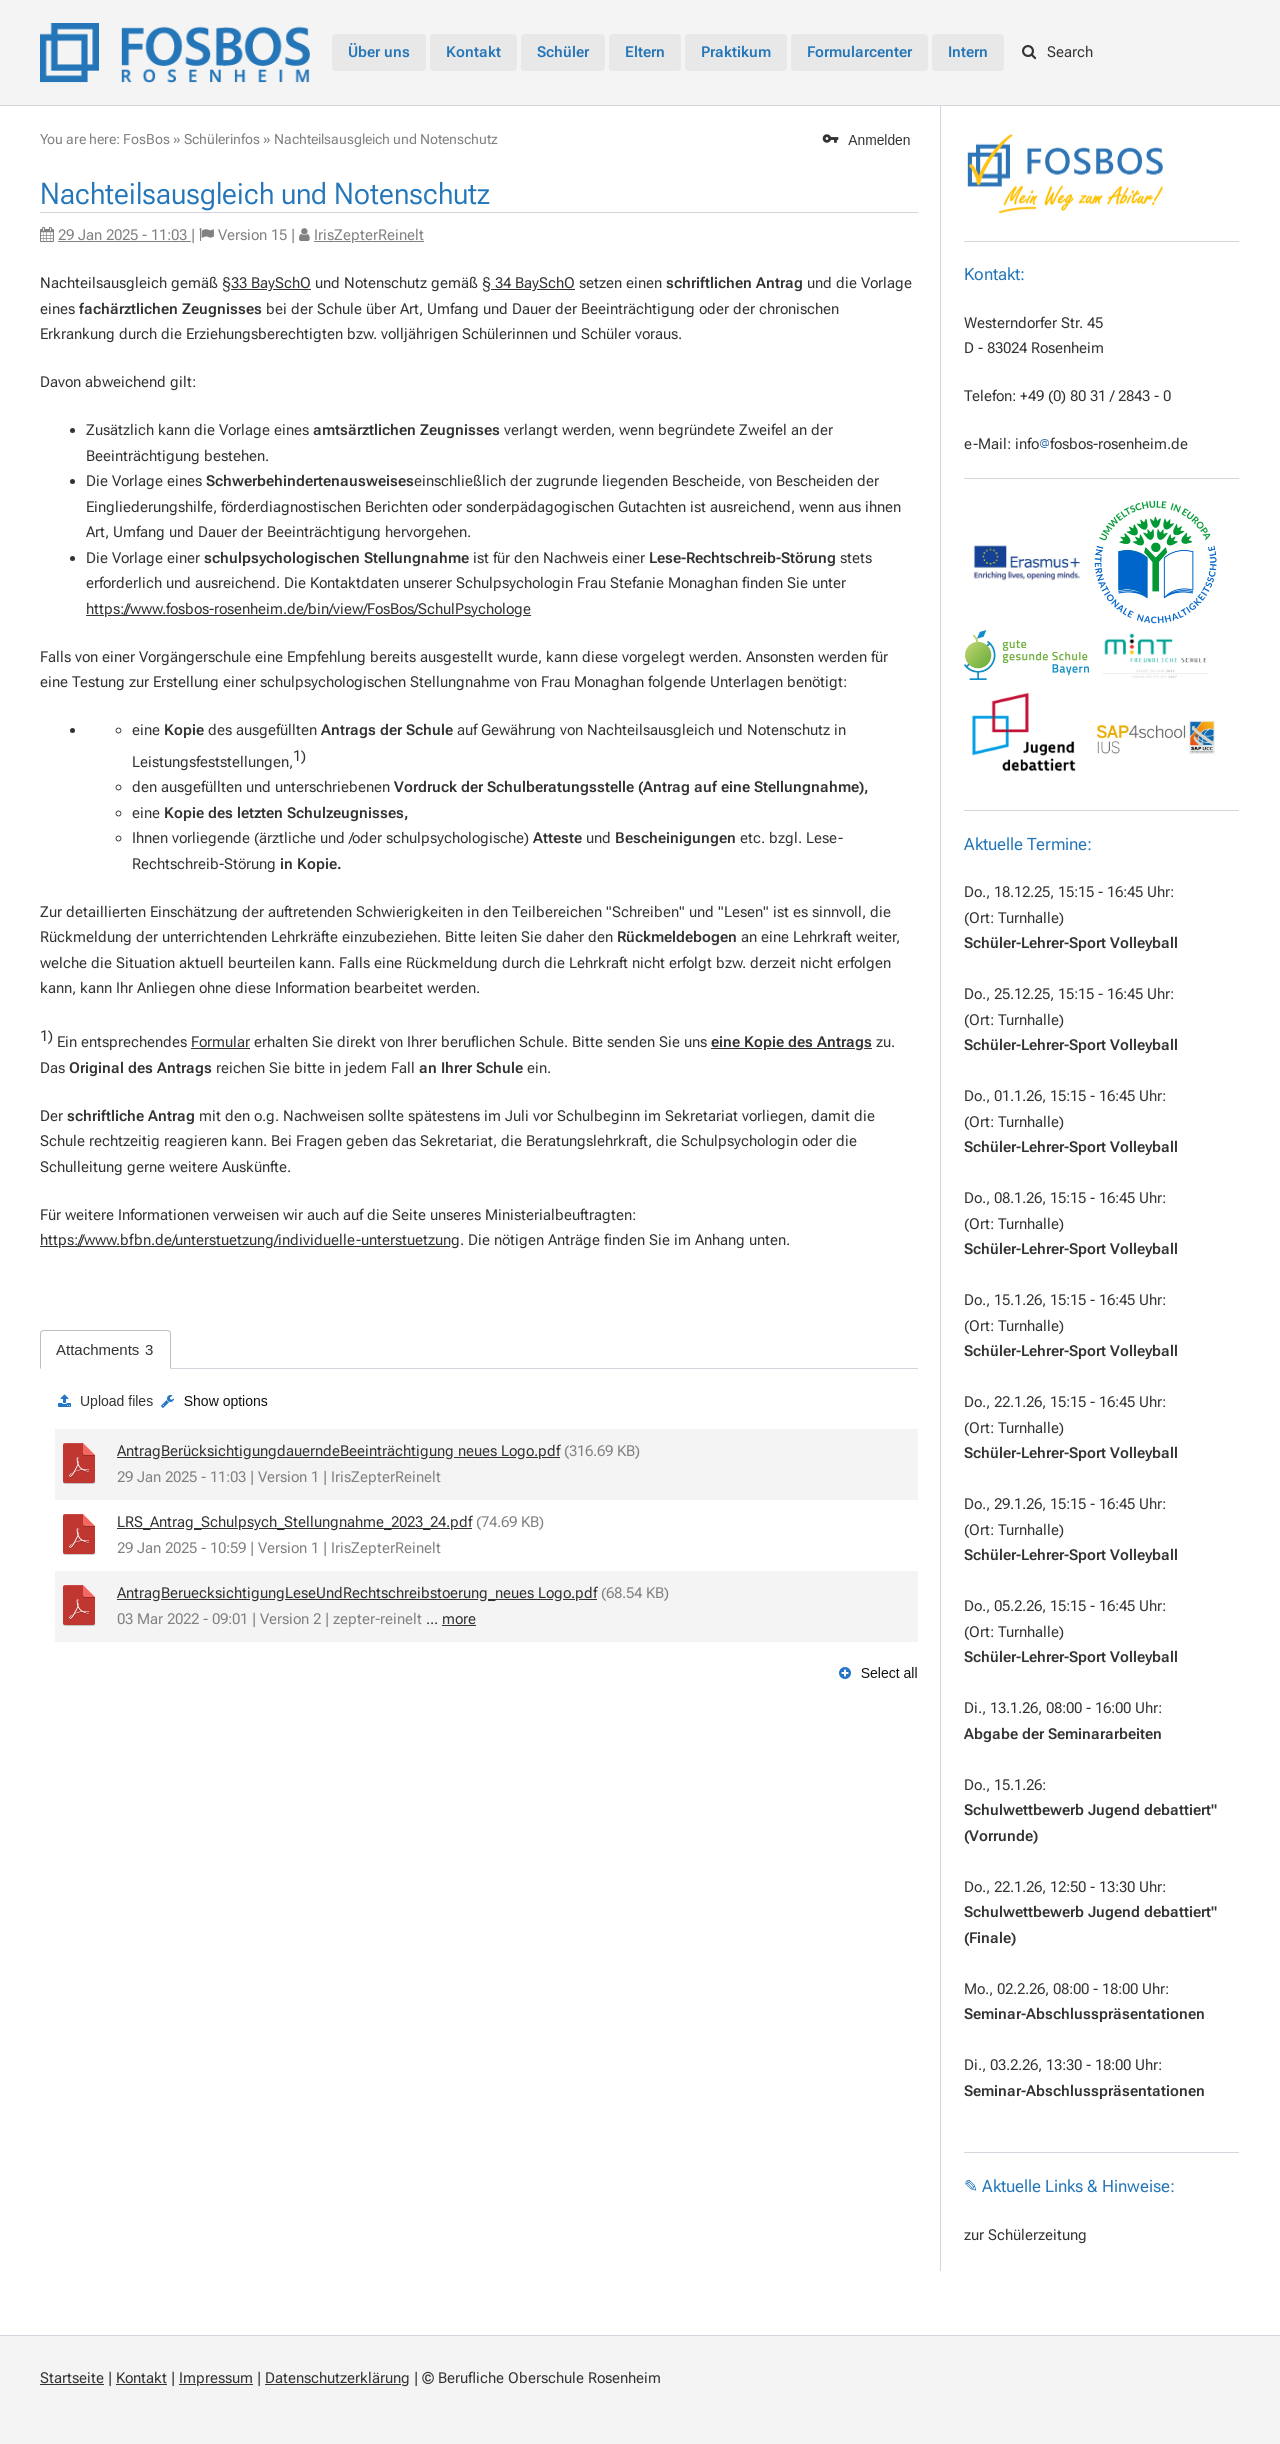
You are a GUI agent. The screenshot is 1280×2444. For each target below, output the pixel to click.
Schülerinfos (222, 139)
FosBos (146, 139)
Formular (220, 1042)
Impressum (216, 2378)
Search (1058, 52)
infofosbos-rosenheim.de (1101, 444)
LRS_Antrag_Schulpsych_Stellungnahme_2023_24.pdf (294, 1522)
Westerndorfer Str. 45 (1033, 323)
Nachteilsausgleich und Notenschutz (386, 139)
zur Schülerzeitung (1025, 2235)
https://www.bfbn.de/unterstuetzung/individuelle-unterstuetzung (250, 1240)
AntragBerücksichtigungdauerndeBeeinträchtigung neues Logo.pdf (338, 1451)
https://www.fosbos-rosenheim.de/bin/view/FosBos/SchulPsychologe (308, 609)
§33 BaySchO (266, 283)
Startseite (72, 2378)
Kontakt (141, 2378)
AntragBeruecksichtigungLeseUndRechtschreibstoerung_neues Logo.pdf (357, 1593)
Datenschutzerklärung (337, 2378)
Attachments (104, 1350)
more (459, 1619)
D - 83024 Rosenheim (1034, 348)
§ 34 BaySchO (528, 283)
